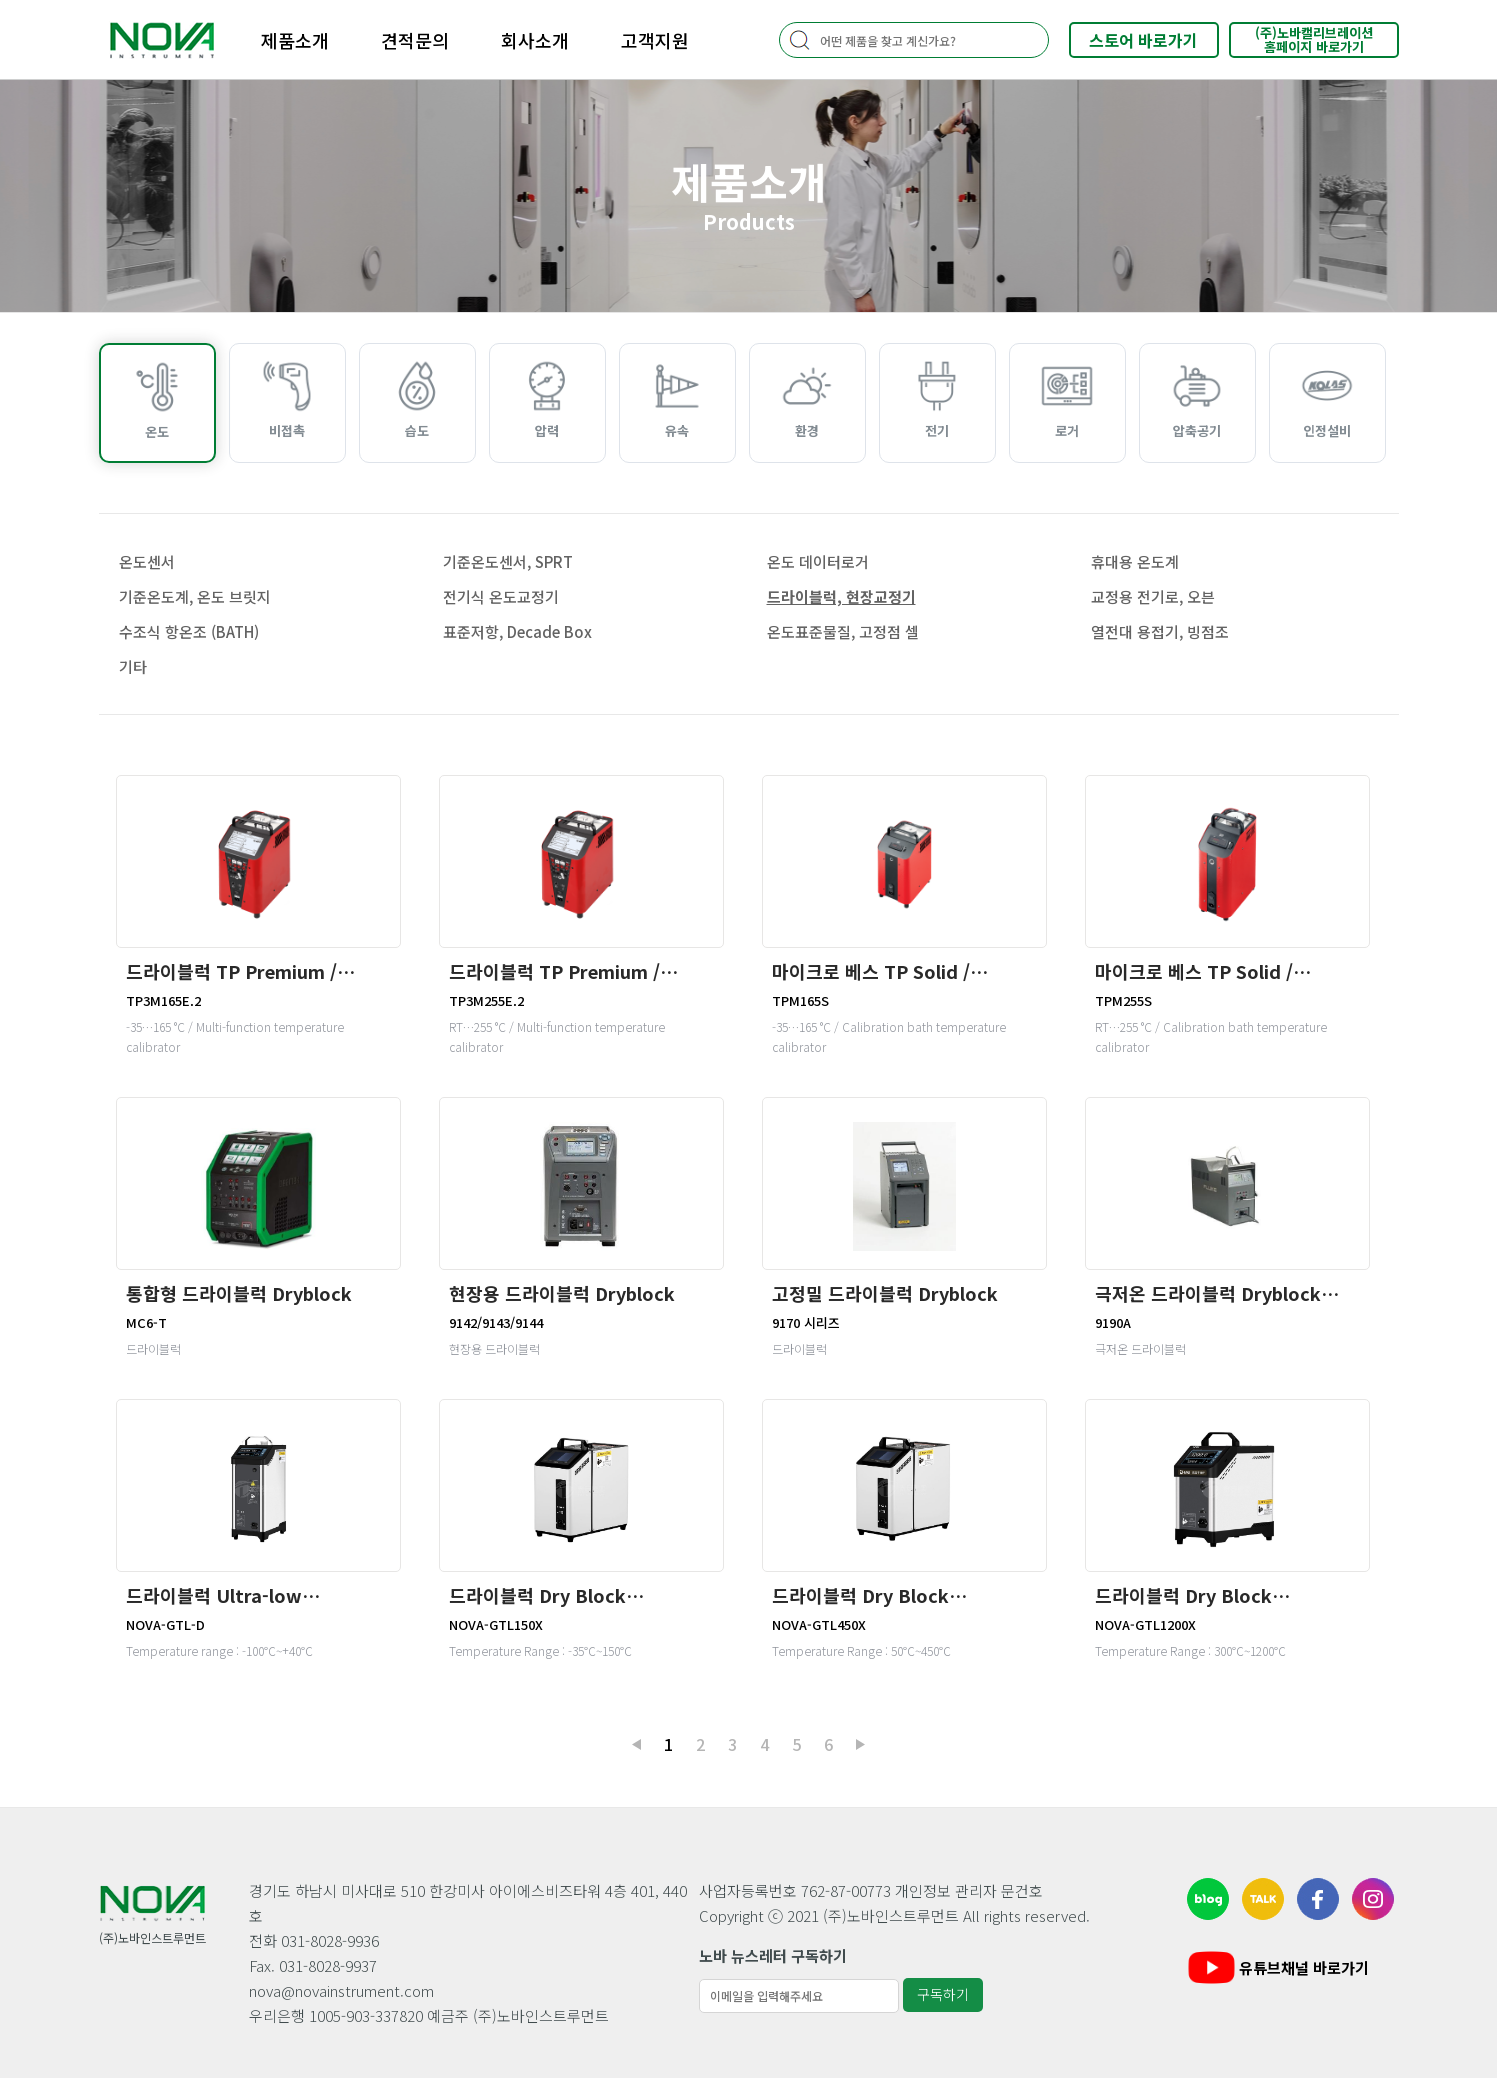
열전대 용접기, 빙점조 (1160, 631)
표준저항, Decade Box (517, 631)
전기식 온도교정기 (501, 596)
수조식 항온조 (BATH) (189, 631)
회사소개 (535, 40)
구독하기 (943, 1994)
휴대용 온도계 (1135, 561)
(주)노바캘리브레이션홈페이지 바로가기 (1314, 39)
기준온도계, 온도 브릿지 (195, 596)
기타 (133, 666)
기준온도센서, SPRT (508, 561)
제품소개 (295, 40)
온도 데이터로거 (818, 561)
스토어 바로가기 (1143, 40)
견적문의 (415, 40)
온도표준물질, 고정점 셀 (843, 631)
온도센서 (147, 561)
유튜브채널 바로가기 (1276, 1967)
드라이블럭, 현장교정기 (841, 596)
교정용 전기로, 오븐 (1153, 596)
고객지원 (655, 40)
